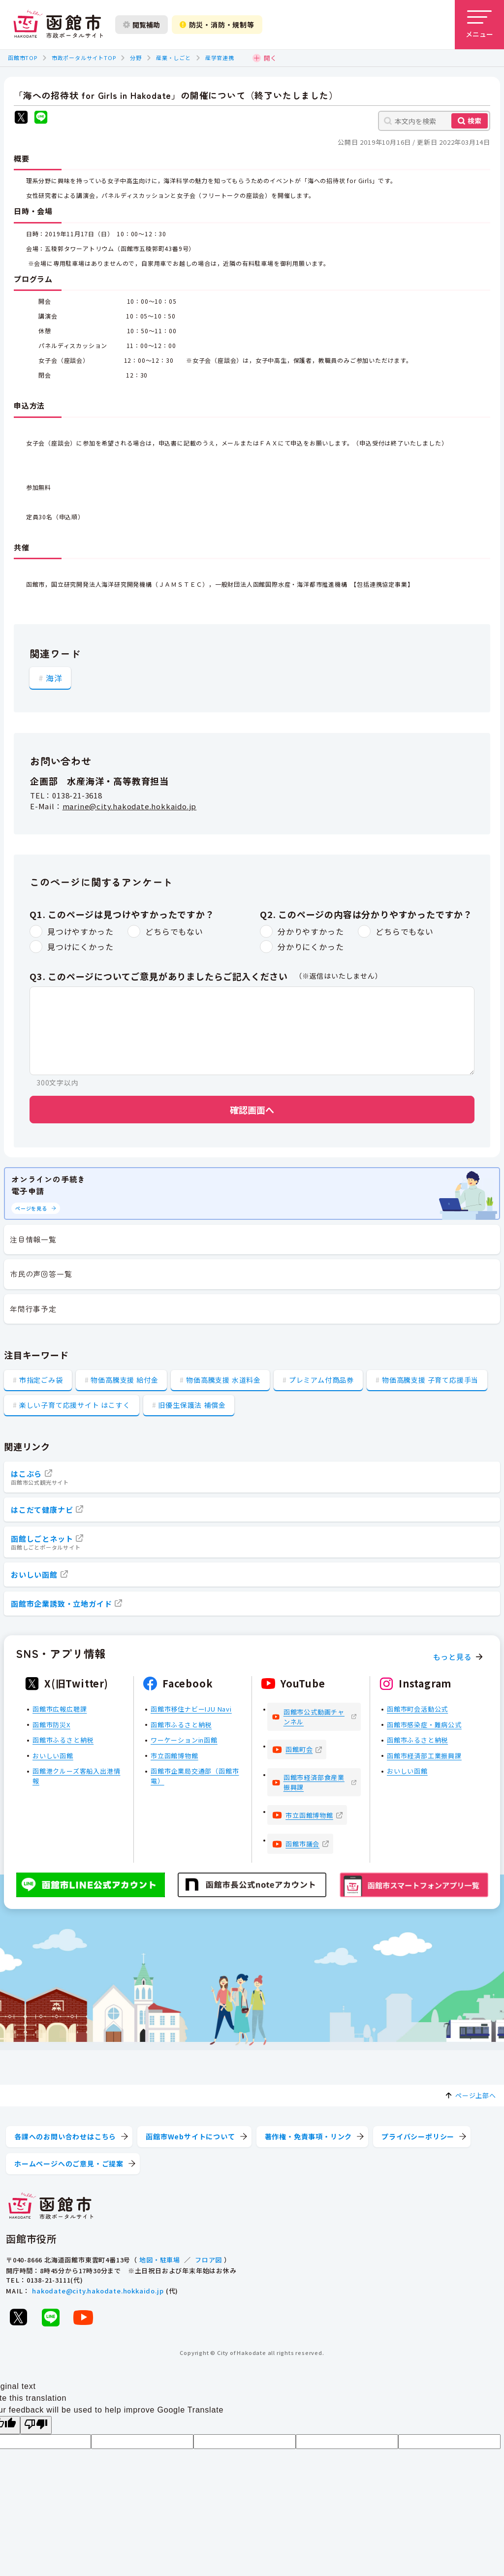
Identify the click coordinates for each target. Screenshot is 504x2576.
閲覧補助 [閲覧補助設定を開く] (141, 25)
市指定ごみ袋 (41, 1380)
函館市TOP (22, 58)
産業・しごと (173, 58)
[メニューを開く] (479, 24)
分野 (136, 58)
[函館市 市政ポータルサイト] (58, 24)
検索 (474, 121)
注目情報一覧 (33, 1239)
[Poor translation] (36, 2425)
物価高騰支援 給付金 (124, 1380)
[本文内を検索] (434, 121)
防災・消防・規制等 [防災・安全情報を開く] (217, 25)
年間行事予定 (33, 1309)
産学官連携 (219, 58)
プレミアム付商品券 (321, 1380)
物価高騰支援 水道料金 (223, 1380)
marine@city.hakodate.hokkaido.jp (130, 806)
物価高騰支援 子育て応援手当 (430, 1380)
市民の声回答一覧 (41, 1274)
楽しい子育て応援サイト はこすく (74, 1405)
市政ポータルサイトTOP (84, 58)
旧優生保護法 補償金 (191, 1405)
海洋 (54, 678)
